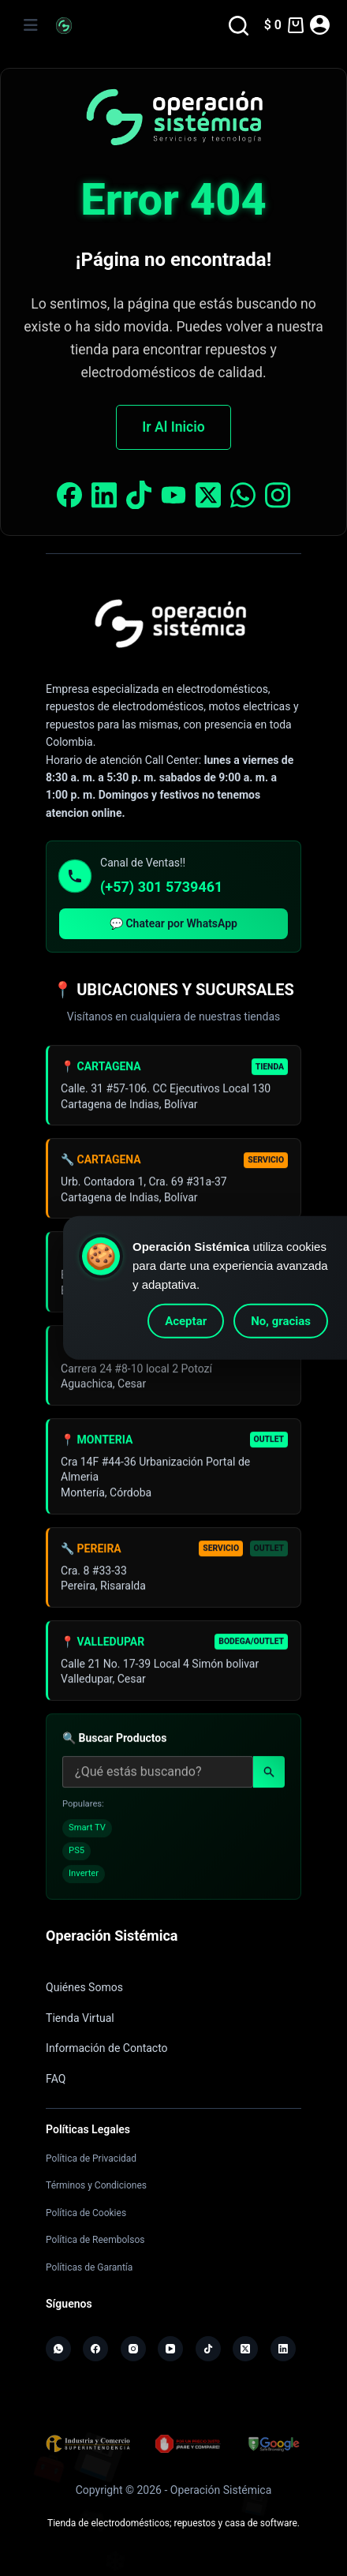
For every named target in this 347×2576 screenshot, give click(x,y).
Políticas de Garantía (89, 2267)
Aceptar (186, 1321)
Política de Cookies (86, 2212)
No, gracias (281, 1321)
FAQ (55, 2078)
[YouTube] (170, 2348)
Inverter (84, 1878)
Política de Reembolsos (95, 2239)
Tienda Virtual (80, 2018)
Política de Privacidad (91, 2158)
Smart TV (87, 1832)
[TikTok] (208, 2348)
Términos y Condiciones (96, 2185)
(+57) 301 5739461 (161, 886)
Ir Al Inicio (173, 427)
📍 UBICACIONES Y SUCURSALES (173, 989)
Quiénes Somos (84, 1987)
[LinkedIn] (283, 2348)
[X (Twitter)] (245, 2348)
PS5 (76, 1855)
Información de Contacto (107, 2048)
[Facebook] (95, 2348)
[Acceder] (320, 25)
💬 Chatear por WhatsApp (173, 923)
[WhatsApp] (58, 2348)
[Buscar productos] (157, 1776)
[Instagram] (133, 2348)
